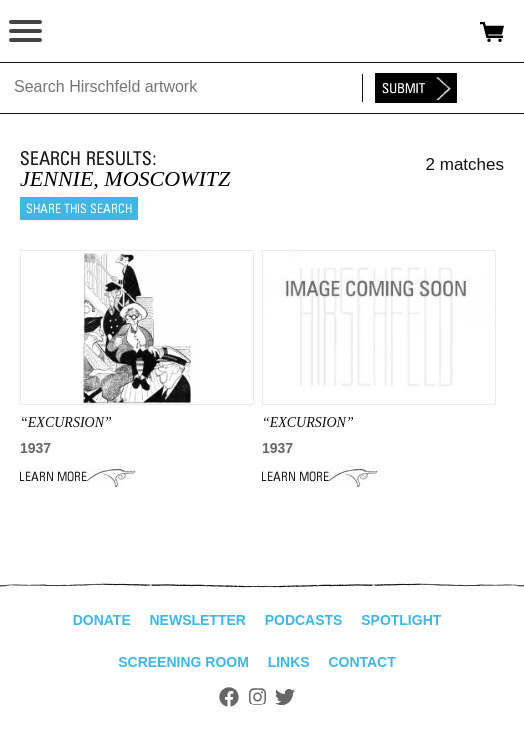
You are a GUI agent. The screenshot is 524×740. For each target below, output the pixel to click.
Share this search (79, 208)
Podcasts (304, 620)
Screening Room (183, 662)
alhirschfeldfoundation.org (85, 32)
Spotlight (401, 620)
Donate (102, 620)
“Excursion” (308, 422)
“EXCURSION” (66, 422)
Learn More (77, 477)
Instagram (257, 697)
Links (289, 662)
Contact (361, 662)
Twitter (285, 697)
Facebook (229, 697)
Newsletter (197, 620)
